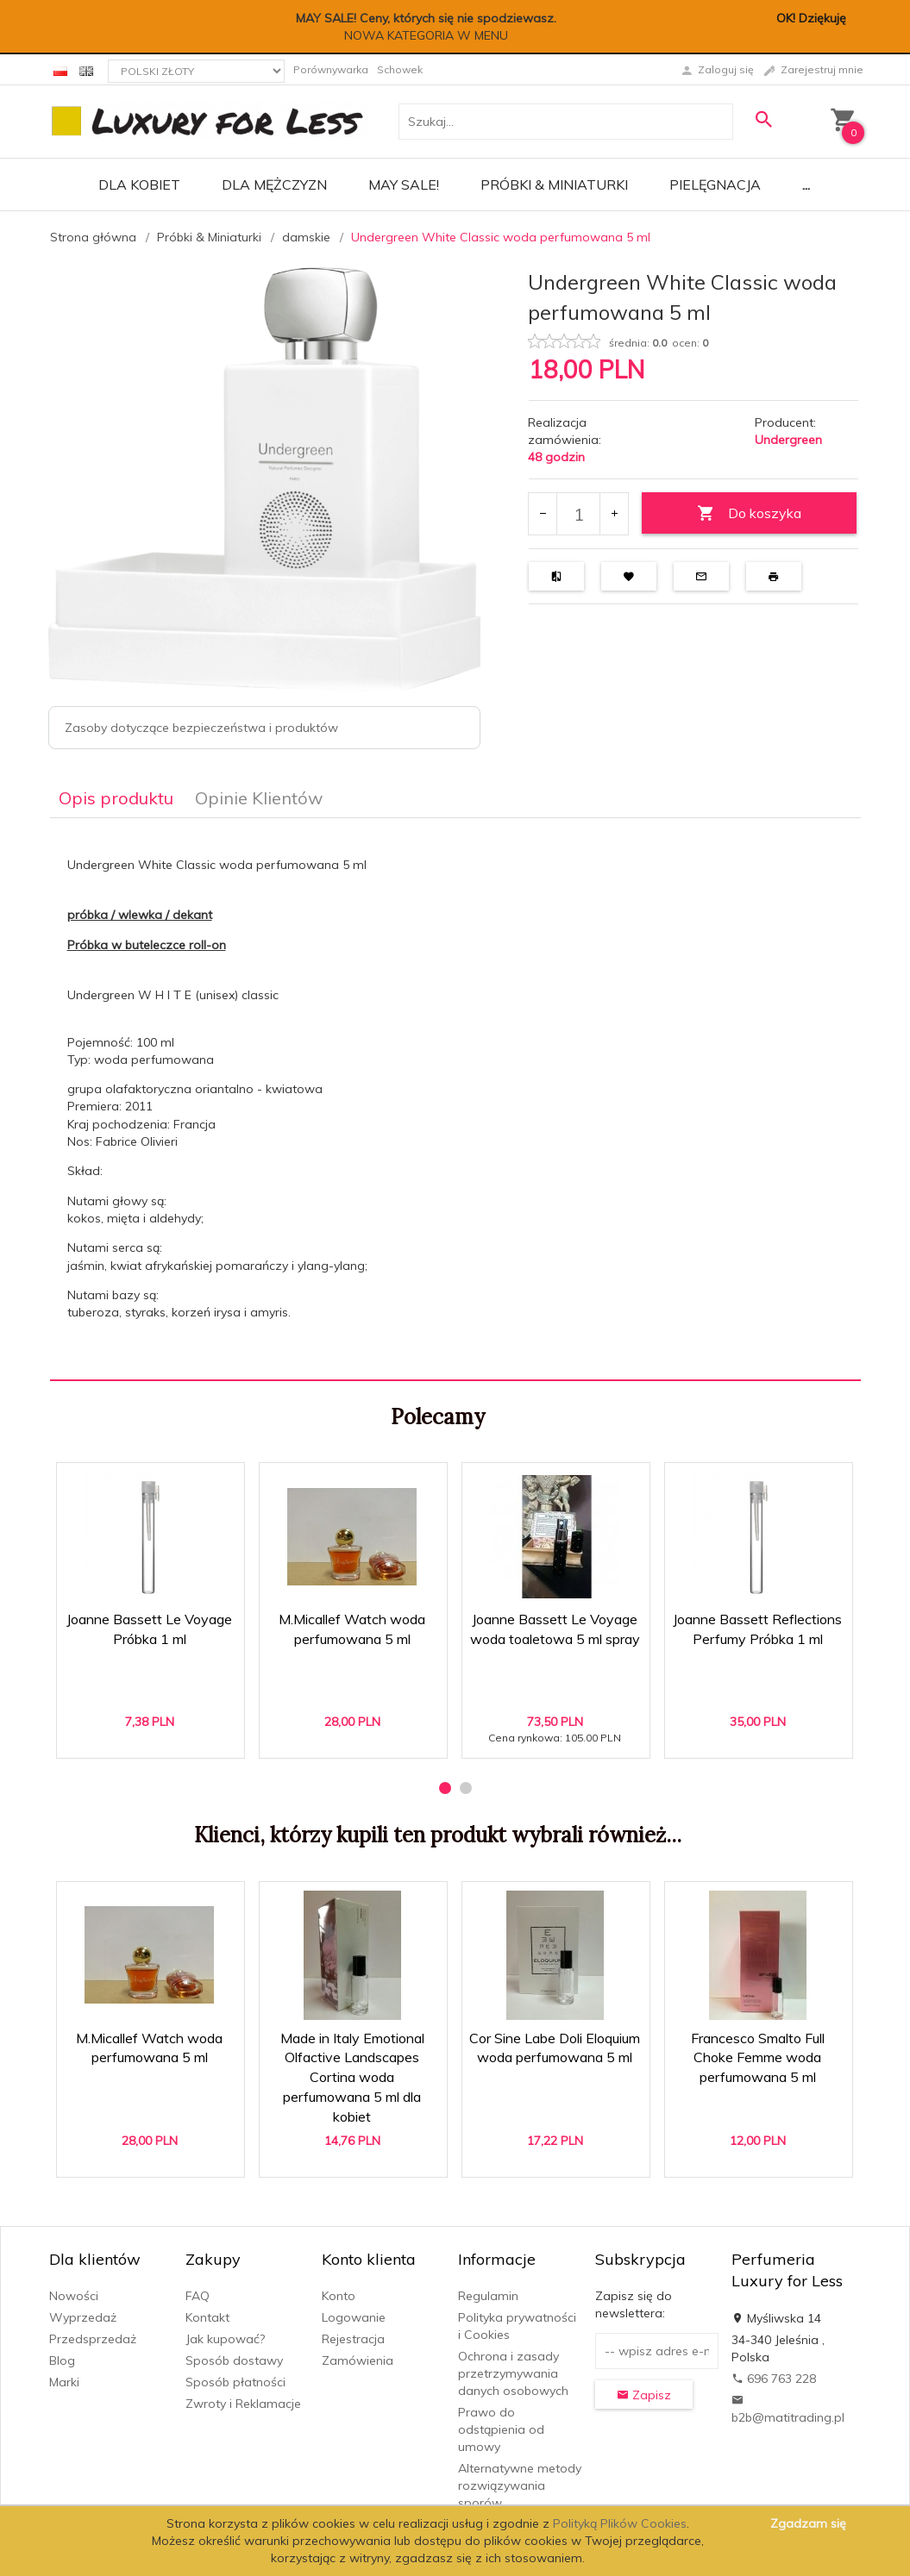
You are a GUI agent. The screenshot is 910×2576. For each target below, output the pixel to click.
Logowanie (354, 2317)
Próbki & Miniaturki (554, 184)
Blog (62, 2360)
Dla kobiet (139, 184)
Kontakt (207, 2317)
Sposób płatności (235, 2382)
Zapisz (644, 2395)
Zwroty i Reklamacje (243, 2403)
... (806, 184)
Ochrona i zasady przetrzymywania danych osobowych (513, 2373)
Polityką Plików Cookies (620, 2523)
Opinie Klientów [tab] (259, 798)
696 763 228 (773, 2378)
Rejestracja (353, 2339)
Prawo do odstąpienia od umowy (501, 2429)
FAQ (197, 2296)
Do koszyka (749, 513)
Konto (338, 2296)
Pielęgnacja (715, 184)
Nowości (73, 2296)
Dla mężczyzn (274, 184)
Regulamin (488, 2296)
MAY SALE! (403, 184)
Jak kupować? (225, 2339)
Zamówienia (357, 2360)
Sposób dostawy (234, 2360)
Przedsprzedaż (92, 2339)
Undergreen (788, 439)
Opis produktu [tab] (116, 798)
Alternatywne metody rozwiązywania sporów (519, 2485)
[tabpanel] (455, 1098)
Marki (64, 2382)
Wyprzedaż (82, 2317)
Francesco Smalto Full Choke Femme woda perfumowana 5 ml (758, 2057)
